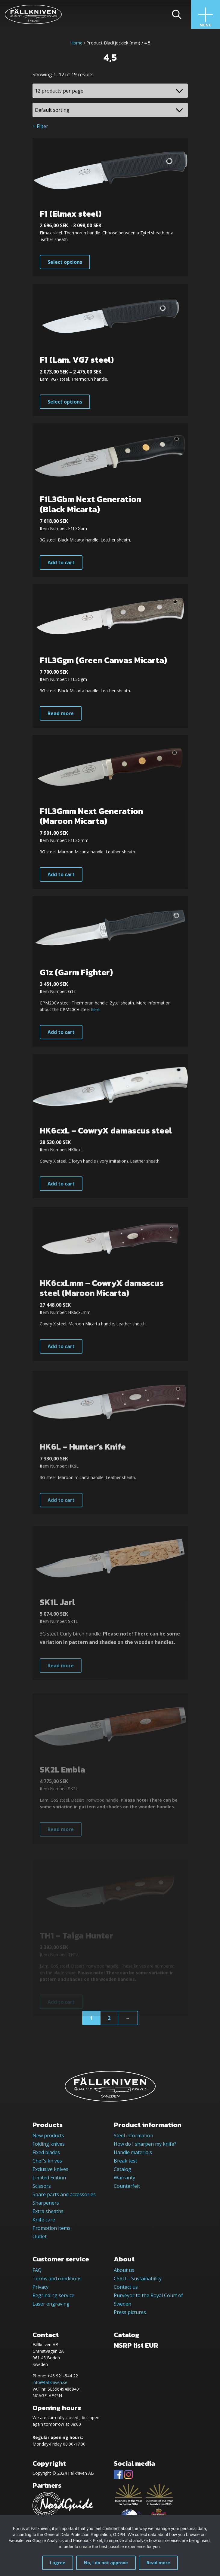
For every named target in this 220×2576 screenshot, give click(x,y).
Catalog (122, 2169)
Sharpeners (46, 2203)
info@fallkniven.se (50, 2382)
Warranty (124, 2177)
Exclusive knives (50, 2169)
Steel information (133, 2135)
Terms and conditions (57, 2278)
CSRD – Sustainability (138, 2278)
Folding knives (49, 2144)
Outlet (40, 2236)
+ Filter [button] (40, 126)
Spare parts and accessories (64, 2194)
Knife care (44, 2219)
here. (96, 1032)
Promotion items (51, 2228)
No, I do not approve (106, 2562)
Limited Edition (49, 2177)
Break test (125, 2160)
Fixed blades (46, 2152)
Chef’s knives (47, 2160)
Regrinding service (53, 2295)
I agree (57, 2562)
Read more (158, 2562)
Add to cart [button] (61, 570)
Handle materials (133, 2152)
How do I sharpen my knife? (145, 2144)
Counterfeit (127, 2186)
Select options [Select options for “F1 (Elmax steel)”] (65, 262)
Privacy (40, 2287)
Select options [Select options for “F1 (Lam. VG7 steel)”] (65, 407)
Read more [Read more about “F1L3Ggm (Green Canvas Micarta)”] (61, 725)
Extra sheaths (48, 2211)
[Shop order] (110, 110)
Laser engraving (51, 2303)
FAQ (37, 2270)
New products (48, 2135)
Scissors (42, 2186)
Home (76, 43)
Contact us (126, 2287)
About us (124, 2270)
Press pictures (130, 2312)
